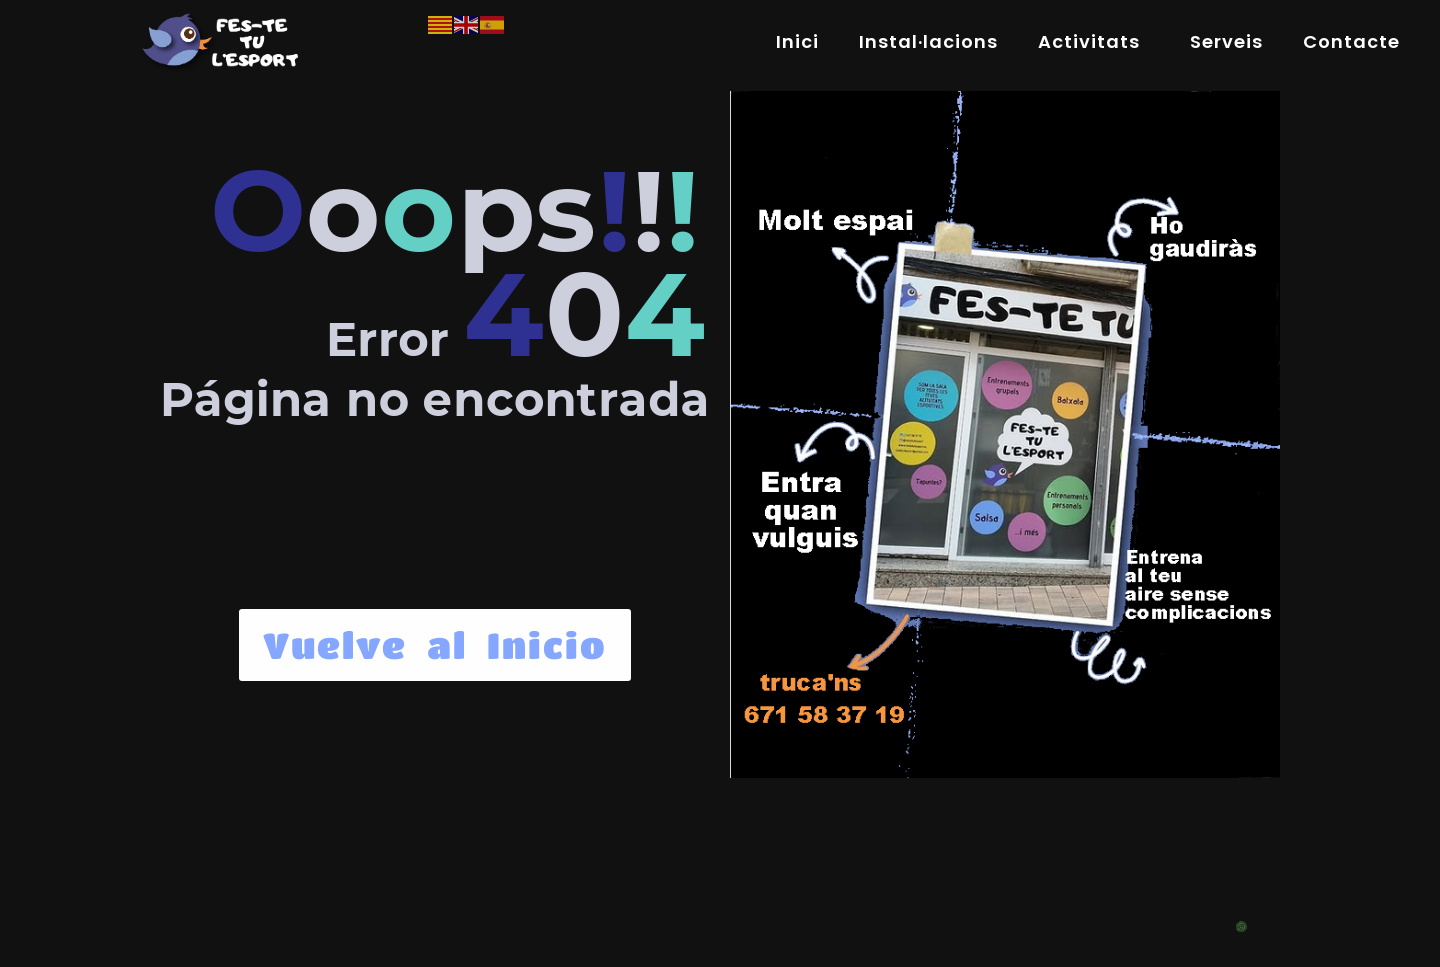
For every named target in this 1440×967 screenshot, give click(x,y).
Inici (797, 41)
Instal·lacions (928, 41)
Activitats (1094, 41)
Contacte (1351, 41)
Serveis (1226, 41)
